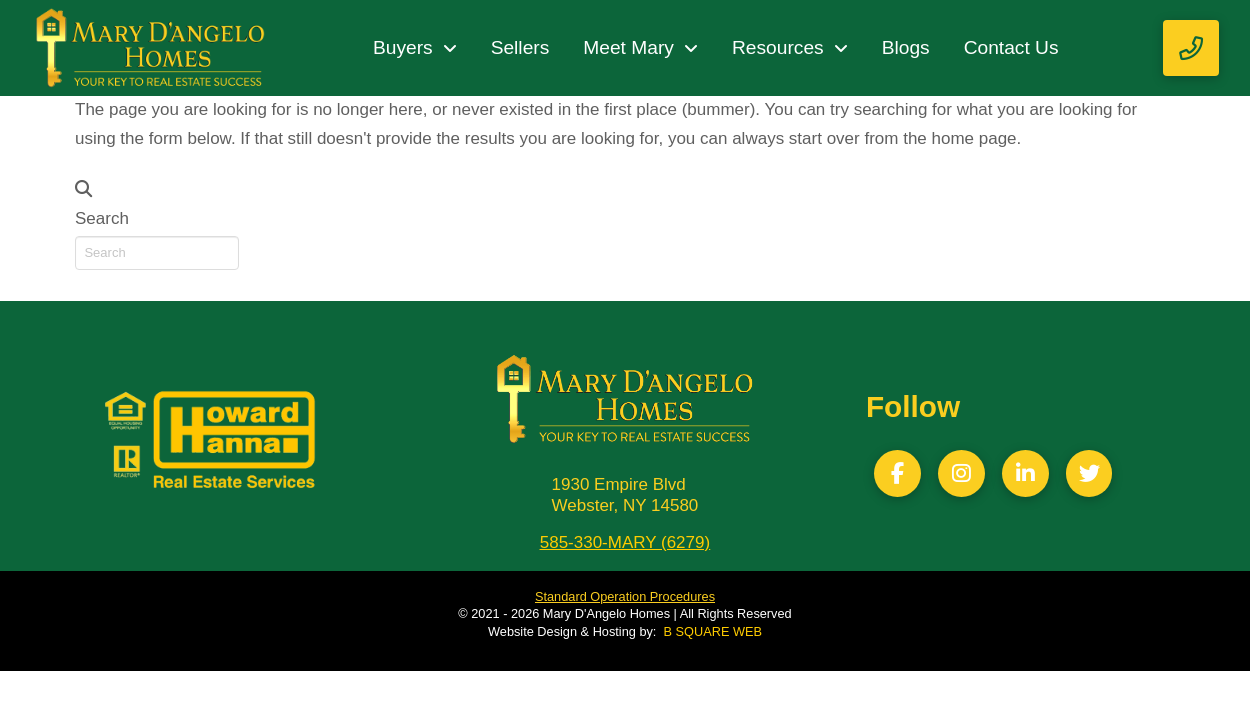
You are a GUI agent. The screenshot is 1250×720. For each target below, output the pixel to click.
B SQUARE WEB (713, 631)
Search (102, 218)
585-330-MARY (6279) (625, 542)
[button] (1191, 48)
